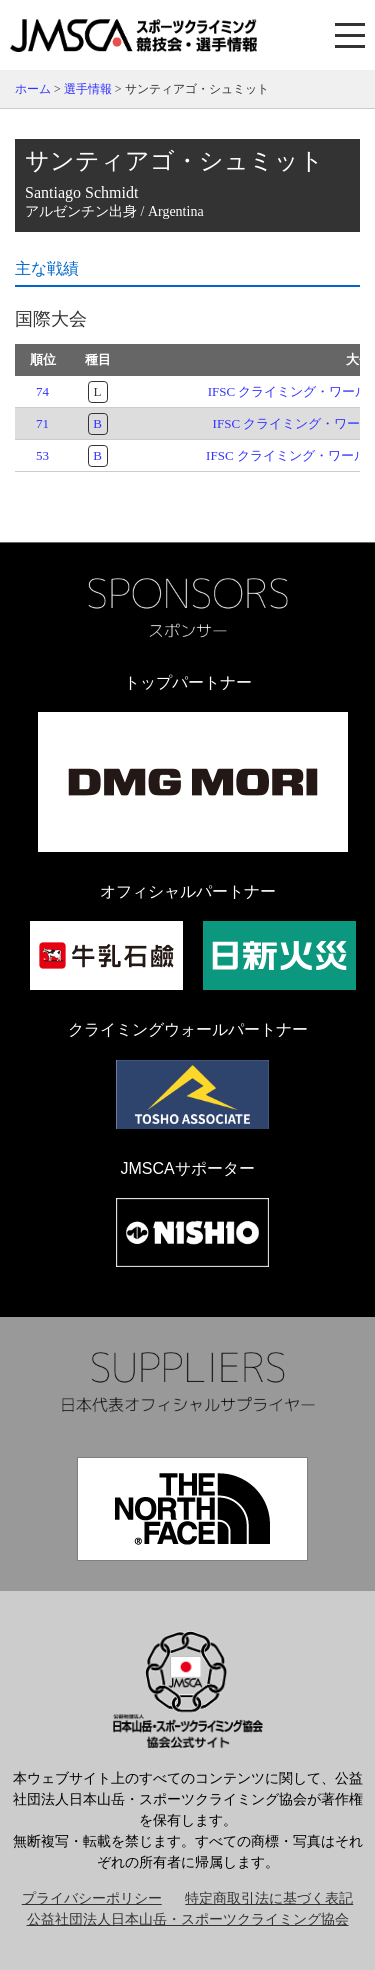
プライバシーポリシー (92, 1898)
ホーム (33, 89)
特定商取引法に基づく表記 (269, 1898)
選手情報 (88, 89)
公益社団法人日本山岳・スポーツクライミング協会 (188, 1919)
